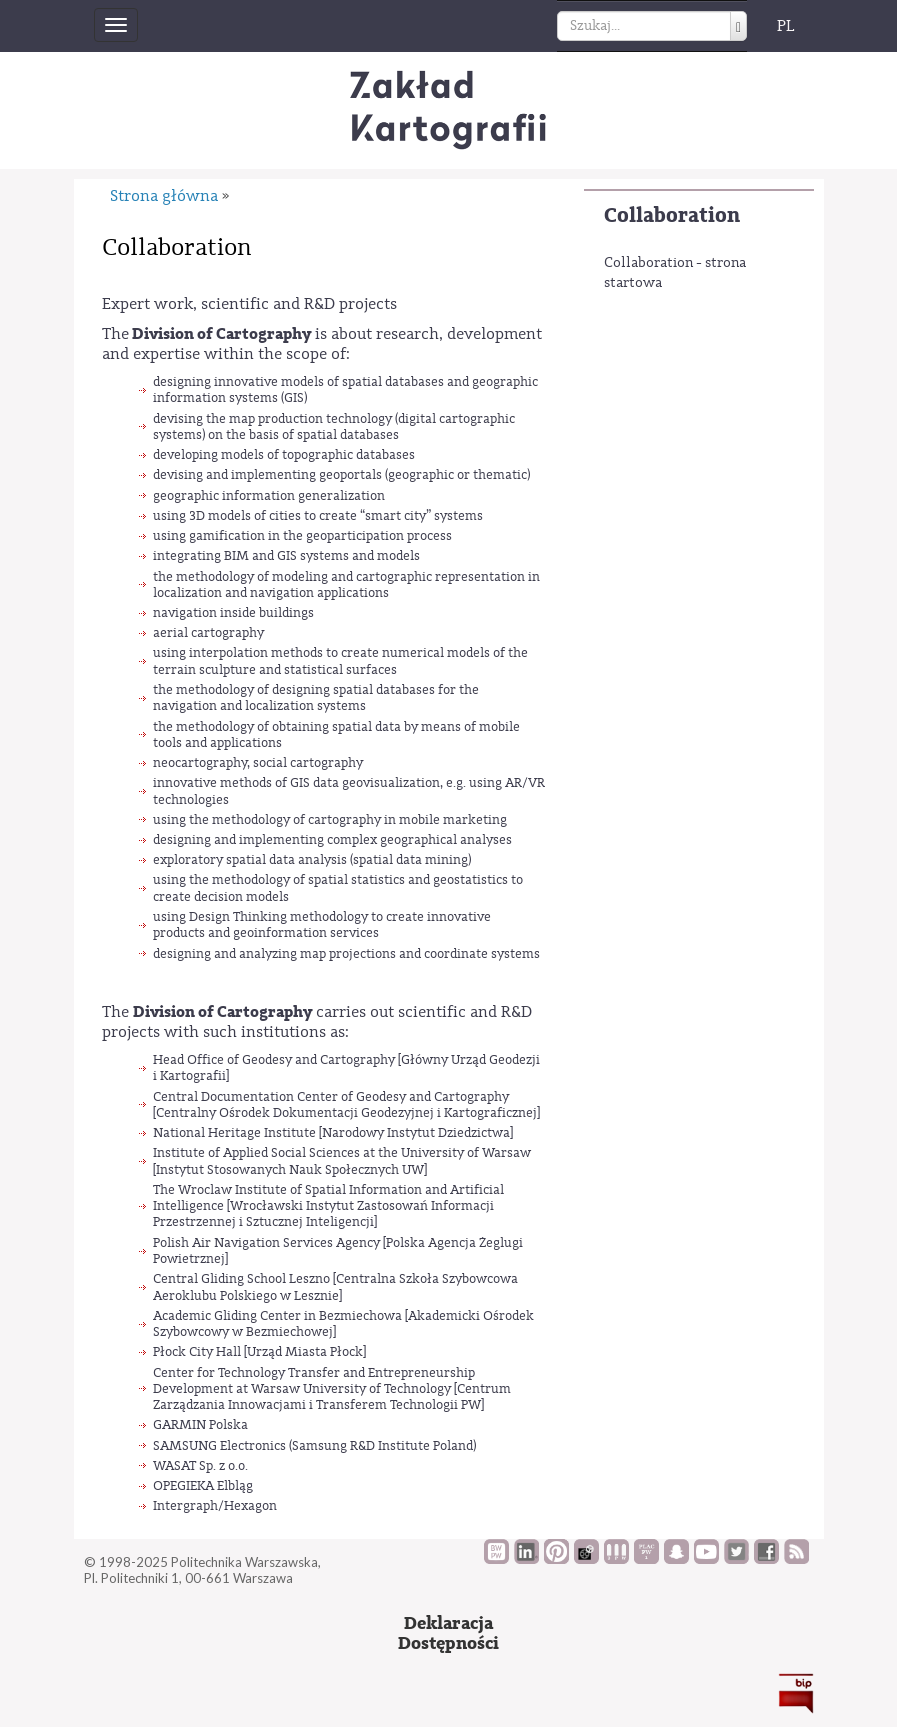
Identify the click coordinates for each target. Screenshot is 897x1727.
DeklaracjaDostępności (448, 1633)
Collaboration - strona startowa (675, 273)
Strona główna (164, 196)
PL (786, 26)
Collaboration (672, 215)
